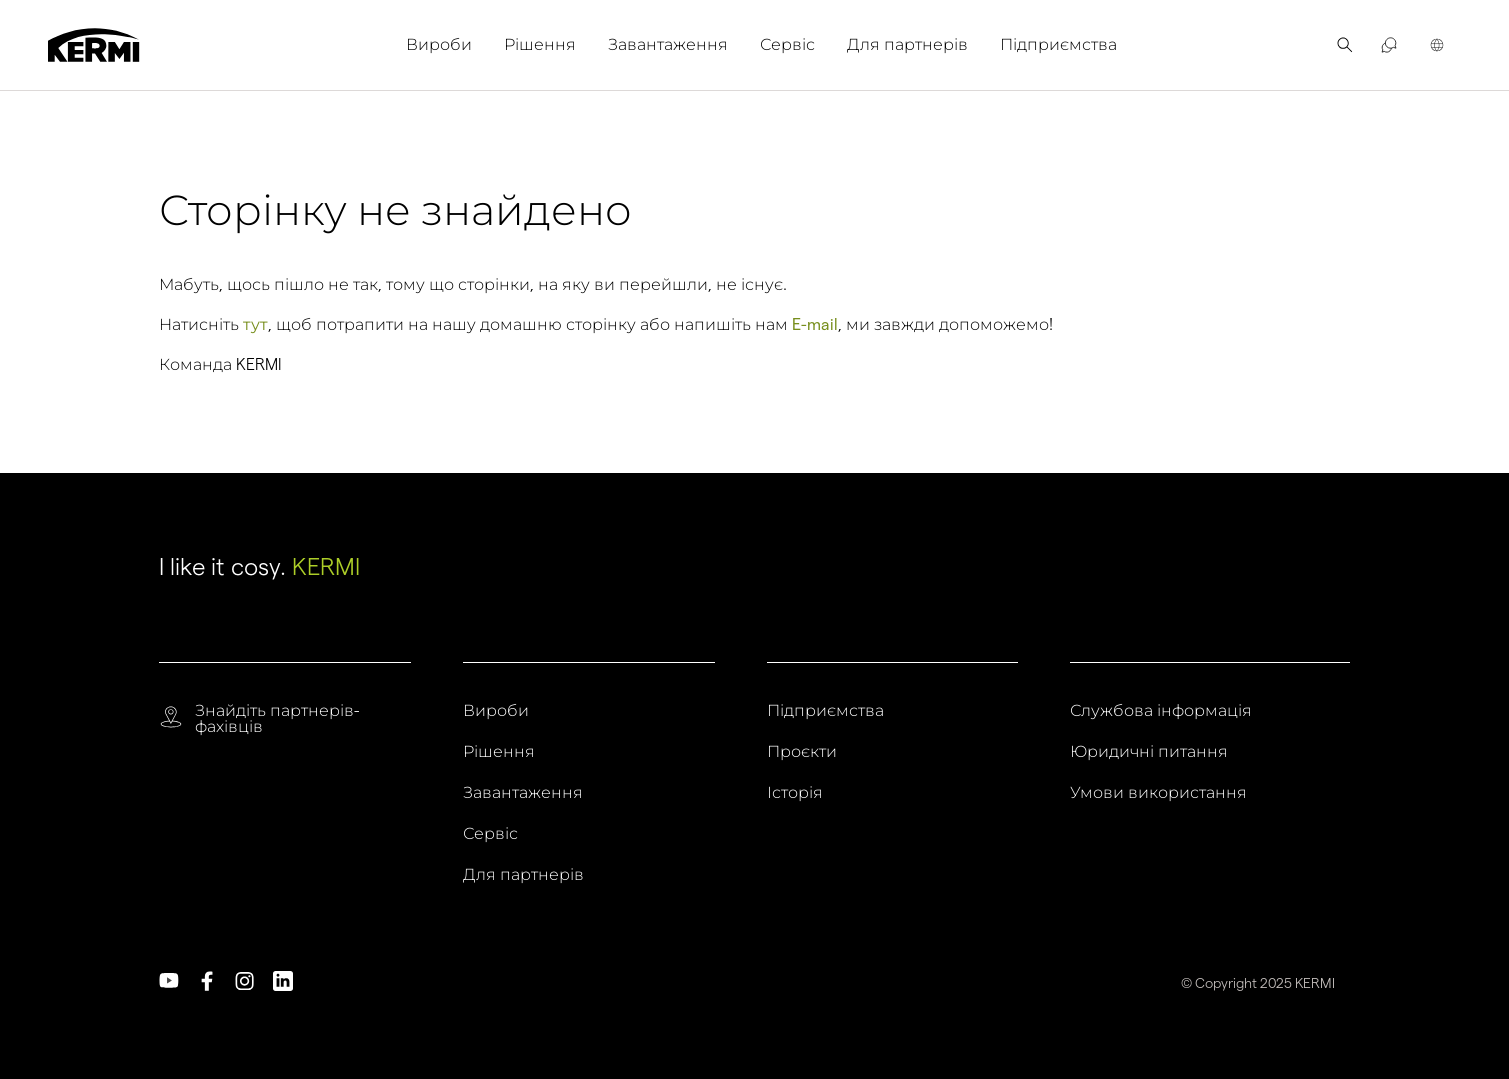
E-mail (815, 324)
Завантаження (668, 44)
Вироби (439, 44)
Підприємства (1058, 44)
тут (255, 324)
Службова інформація (1161, 711)
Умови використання (1158, 793)
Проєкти (802, 752)
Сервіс (787, 44)
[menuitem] (447, 45)
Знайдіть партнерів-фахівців (277, 719)
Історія (795, 793)
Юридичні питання (1149, 752)
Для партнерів (907, 44)
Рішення (540, 44)
